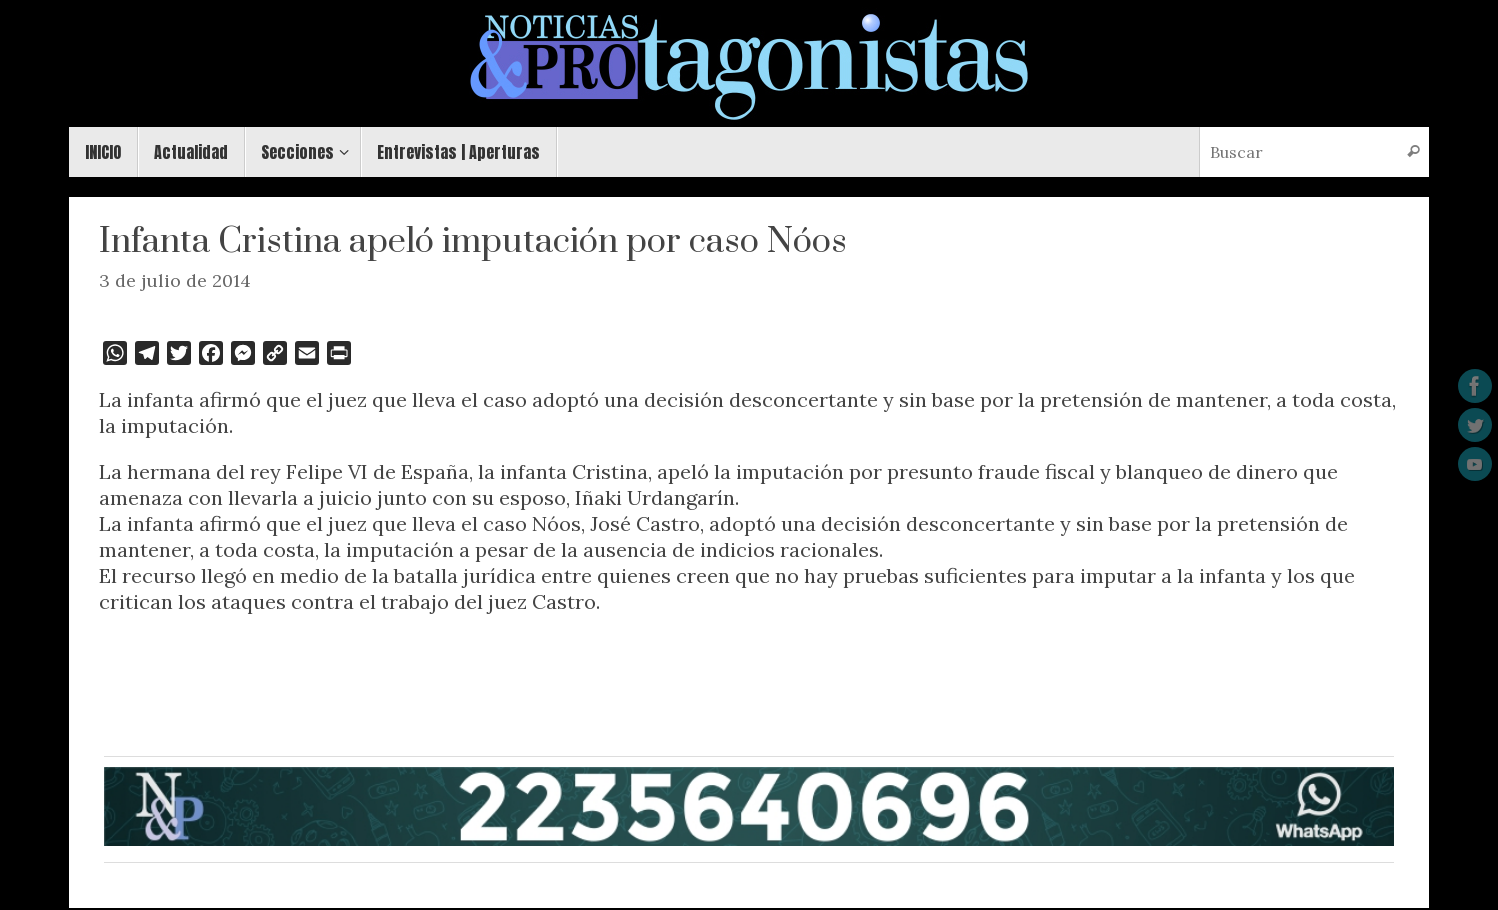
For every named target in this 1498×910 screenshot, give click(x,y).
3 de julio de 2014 (175, 280)
